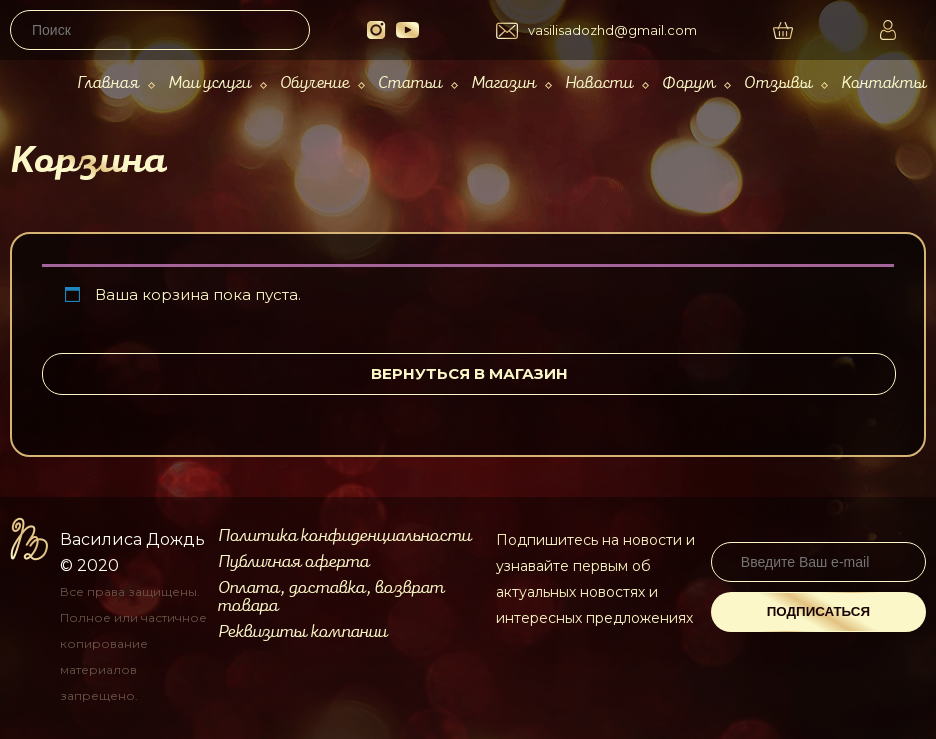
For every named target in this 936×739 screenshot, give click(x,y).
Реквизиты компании (302, 632)
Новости (599, 83)
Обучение (314, 83)
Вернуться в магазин (469, 373)
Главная (108, 83)
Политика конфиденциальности (344, 536)
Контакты (883, 83)
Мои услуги (209, 83)
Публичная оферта (293, 562)
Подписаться (818, 611)
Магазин (503, 83)
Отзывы (778, 83)
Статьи (410, 83)
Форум (688, 83)
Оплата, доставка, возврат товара (331, 597)
